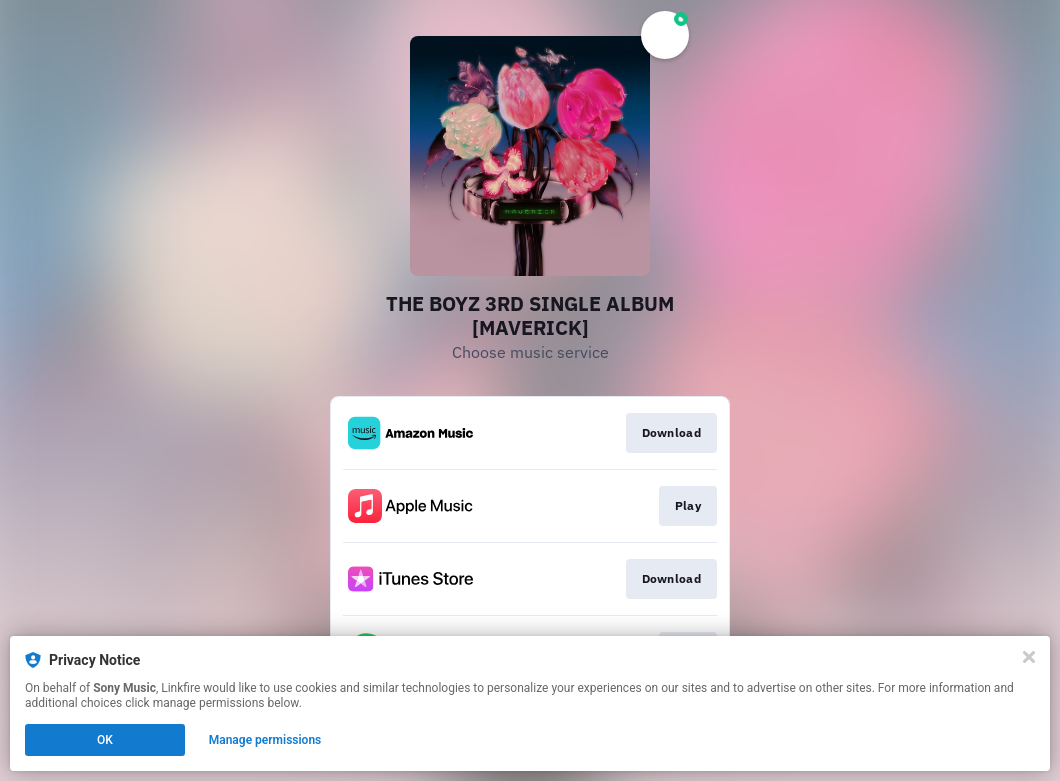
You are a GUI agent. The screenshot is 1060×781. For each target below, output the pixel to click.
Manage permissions (265, 740)
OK (105, 740)
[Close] (1029, 657)
